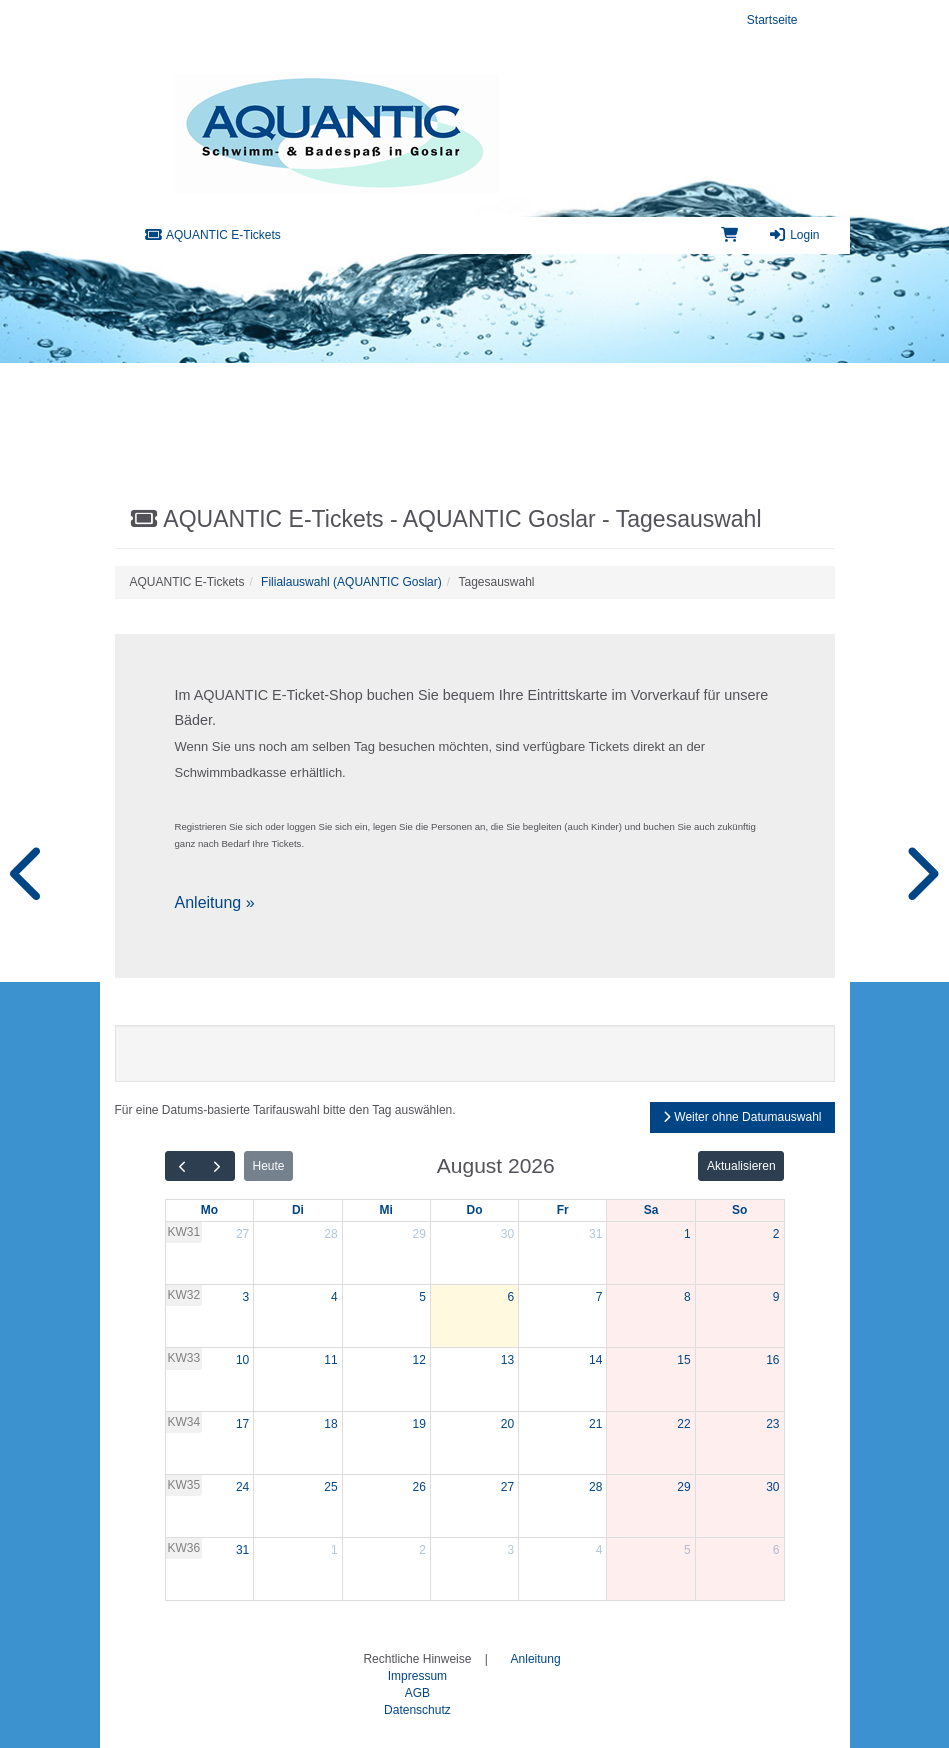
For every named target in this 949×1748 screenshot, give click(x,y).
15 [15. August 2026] (683, 1360)
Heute (268, 1166)
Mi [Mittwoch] (386, 1210)
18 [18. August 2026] (330, 1424)
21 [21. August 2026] (595, 1424)
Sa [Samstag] (651, 1210)
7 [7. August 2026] (599, 1297)
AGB (417, 1693)
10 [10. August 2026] (242, 1360)
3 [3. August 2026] (246, 1297)
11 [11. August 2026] (330, 1360)
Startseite (772, 20)
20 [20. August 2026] (507, 1424)
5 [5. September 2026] (687, 1550)
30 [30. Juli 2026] (507, 1234)
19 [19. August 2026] (418, 1424)
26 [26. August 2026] (418, 1487)
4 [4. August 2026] (334, 1297)
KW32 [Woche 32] (184, 1295)
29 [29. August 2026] (683, 1487)
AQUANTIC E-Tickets (213, 235)
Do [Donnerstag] (474, 1210)
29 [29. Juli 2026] (418, 1234)
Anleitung (536, 1659)
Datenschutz (417, 1710)
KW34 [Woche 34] (184, 1422)
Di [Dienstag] (298, 1210)
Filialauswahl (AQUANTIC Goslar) (351, 582)
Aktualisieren (741, 1166)
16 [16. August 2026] (772, 1360)
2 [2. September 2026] (422, 1550)
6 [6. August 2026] (510, 1297)
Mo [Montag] (209, 1210)
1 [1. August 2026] (687, 1234)
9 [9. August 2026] (776, 1297)
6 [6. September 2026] (776, 1550)
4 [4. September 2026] (599, 1550)
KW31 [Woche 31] (184, 1232)
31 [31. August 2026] (242, 1550)
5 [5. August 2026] (422, 1297)
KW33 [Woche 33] (184, 1358)
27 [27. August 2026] (507, 1487)
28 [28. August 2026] (595, 1487)
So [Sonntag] (739, 1210)
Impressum (417, 1676)
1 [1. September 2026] (334, 1550)
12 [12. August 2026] (418, 1360)
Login (793, 235)
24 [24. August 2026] (242, 1487)
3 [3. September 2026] (510, 1550)
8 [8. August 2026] (687, 1297)
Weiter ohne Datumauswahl (742, 1117)
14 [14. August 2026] (595, 1360)
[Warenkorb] (729, 235)
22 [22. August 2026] (683, 1424)
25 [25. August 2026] (330, 1487)
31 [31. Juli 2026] (595, 1234)
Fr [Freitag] (563, 1210)
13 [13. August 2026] (507, 1360)
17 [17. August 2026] (242, 1424)
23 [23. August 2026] (772, 1424)
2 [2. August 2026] (776, 1234)
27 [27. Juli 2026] (242, 1234)
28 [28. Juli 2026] (330, 1234)
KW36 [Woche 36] (184, 1548)
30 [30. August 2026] (772, 1487)
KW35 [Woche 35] (184, 1485)
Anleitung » (215, 902)
